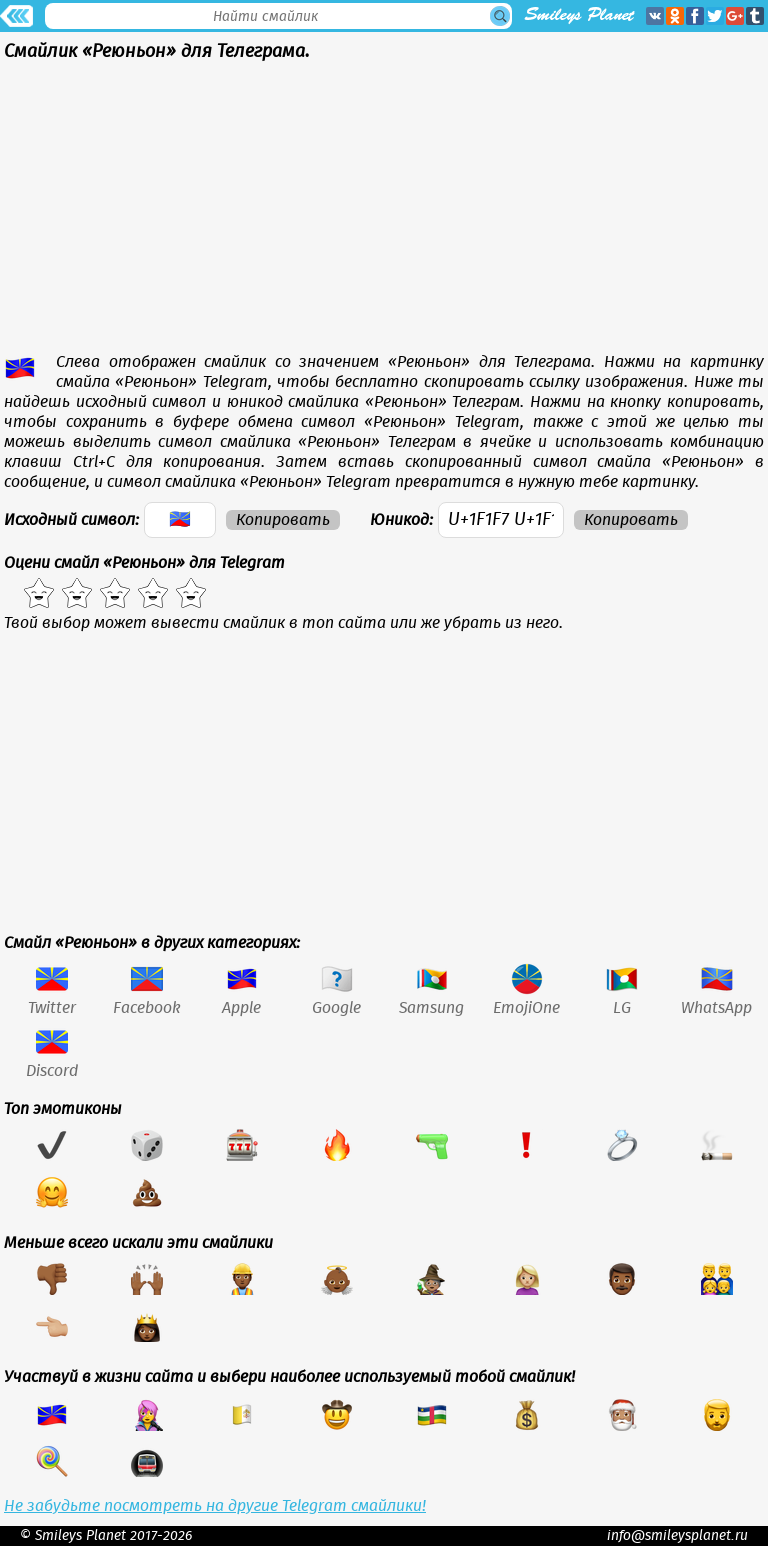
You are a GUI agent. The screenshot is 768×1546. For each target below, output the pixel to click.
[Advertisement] (384, 212)
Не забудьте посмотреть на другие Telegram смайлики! (215, 1506)
